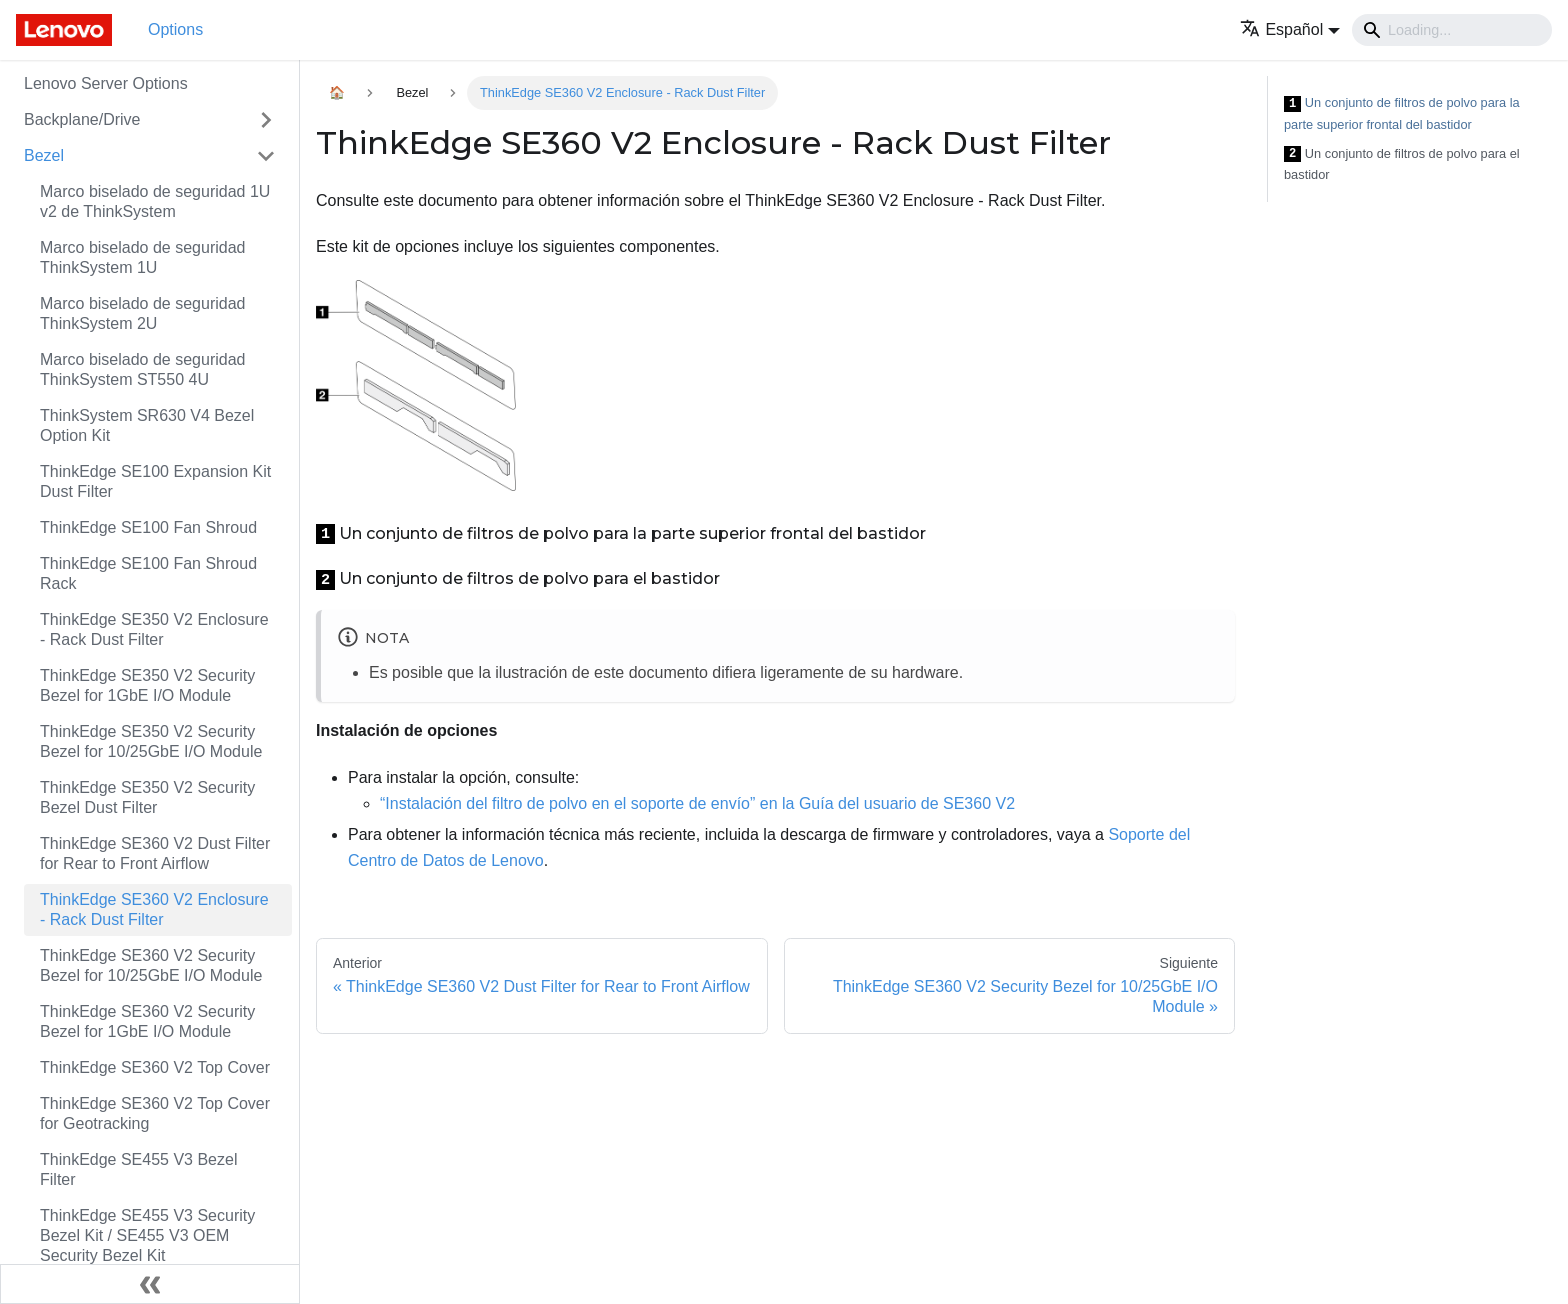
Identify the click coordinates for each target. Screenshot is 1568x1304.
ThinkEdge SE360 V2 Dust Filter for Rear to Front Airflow (155, 853)
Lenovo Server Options (106, 83)
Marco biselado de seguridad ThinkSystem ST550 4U (142, 369)
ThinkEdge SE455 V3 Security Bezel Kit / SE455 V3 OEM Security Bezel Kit (147, 1235)
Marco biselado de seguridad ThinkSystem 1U (142, 257)
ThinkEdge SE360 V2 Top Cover (155, 1067)
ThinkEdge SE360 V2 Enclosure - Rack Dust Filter (154, 909)
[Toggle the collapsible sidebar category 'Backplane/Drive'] (266, 120)
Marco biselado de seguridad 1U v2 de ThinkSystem (155, 201)
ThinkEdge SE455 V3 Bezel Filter (138, 1169)
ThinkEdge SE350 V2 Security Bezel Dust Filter (147, 797)
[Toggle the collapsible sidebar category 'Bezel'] (266, 156)
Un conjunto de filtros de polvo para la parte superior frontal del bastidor (1402, 113)
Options (175, 29)
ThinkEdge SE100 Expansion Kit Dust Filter (155, 481)
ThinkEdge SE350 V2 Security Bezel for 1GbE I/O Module (147, 685)
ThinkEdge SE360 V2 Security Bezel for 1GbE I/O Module (147, 1021)
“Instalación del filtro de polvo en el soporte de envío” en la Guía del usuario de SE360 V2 (697, 803)
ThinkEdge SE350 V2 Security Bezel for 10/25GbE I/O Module (151, 741)
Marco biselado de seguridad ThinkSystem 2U (142, 313)
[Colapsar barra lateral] (150, 1284)
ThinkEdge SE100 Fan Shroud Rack (148, 573)
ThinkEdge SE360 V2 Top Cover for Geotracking (155, 1113)
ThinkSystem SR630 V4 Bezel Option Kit (147, 425)
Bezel (44, 155)
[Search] (1452, 30)
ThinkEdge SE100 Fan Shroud (148, 527)
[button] (1290, 29)
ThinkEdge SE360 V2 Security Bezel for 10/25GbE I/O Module (151, 965)
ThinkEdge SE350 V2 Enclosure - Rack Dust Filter (154, 629)
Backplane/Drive (82, 119)
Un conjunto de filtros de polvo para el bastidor (1402, 164)
